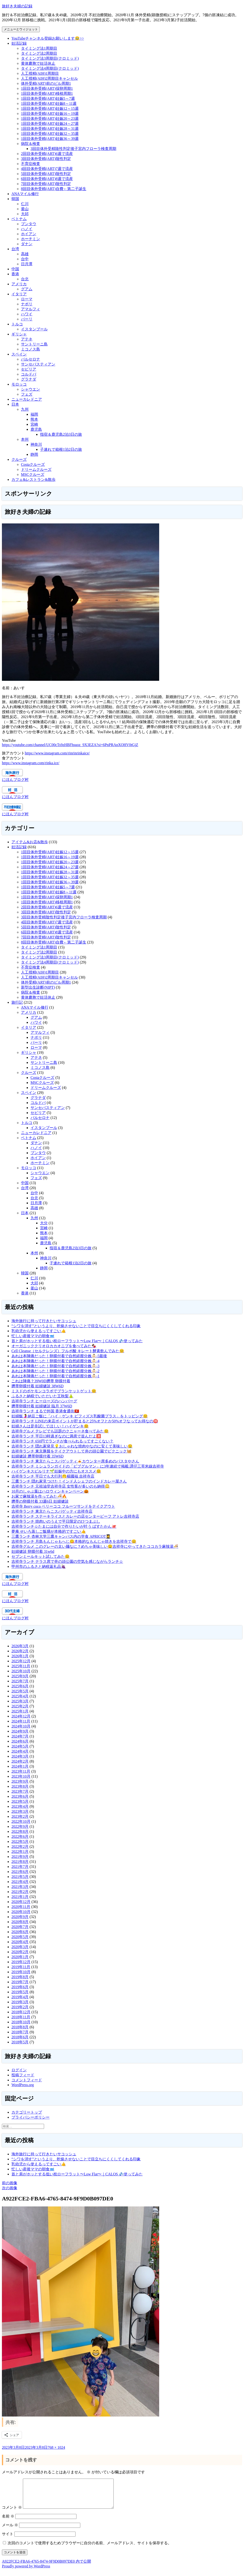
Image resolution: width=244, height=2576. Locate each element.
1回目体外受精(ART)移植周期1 (47, 93)
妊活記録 (19, 43)
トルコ (17, 324)
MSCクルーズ (32, 474)
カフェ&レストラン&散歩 (33, 479)
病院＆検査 (30, 144)
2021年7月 (20, 1867)
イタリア (19, 294)
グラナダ (28, 379)
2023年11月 (20, 1771)
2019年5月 (20, 1992)
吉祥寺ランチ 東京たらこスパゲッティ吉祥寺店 (51, 1511)
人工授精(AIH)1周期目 (40, 73)
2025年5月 (20, 1691)
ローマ (26, 299)
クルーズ (19, 459)
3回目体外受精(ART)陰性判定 (46, 159)
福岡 (34, 414)
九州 (25, 409)
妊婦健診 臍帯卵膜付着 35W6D (37, 1456)
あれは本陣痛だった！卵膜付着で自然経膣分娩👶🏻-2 (55, 1371)
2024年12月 (20, 1716)
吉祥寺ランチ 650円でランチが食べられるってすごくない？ (62, 1441)
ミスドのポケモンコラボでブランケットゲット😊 (53, 1391)
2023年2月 (20, 1816)
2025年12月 (20, 1661)
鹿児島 (36, 429)
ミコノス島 (30, 349)
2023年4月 (20, 1806)
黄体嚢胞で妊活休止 (38, 63)
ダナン (26, 244)
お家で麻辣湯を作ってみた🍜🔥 (39, 1496)
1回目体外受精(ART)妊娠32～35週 (50, 134)
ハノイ (26, 229)
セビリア (28, 369)
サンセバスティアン (38, 364)
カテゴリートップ (26, 2112)
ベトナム (19, 219)
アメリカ (19, 284)
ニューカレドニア (26, 399)
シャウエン (30, 389)
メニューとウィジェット (21, 29)
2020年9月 (20, 1917)
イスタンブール (34, 329)
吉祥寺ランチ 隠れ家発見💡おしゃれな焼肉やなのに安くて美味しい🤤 (71, 1446)
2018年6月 (20, 2037)
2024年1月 (20, 1766)
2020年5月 (20, 1937)
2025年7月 (20, 1681)
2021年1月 (20, 1897)
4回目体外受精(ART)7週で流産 (47, 169)
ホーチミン (30, 239)
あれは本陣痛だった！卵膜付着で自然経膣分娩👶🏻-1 (55, 1376)
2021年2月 (20, 1892)
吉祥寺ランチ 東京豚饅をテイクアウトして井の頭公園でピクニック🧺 (71, 1451)
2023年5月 (20, 1801)
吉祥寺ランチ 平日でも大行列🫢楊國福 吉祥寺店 (52, 1476)
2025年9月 (20, 1676)
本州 (25, 439)
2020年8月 (20, 1922)
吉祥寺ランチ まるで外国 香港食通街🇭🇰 (45, 1411)
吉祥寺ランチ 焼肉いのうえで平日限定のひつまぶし (55, 1521)
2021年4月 (20, 1882)
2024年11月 (20, 1721)
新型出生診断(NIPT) (38, 987)
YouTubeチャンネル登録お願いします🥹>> (47, 38)
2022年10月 (20, 1821)
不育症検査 (30, 164)
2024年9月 (20, 1731)
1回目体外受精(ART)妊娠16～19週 (50, 113)
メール (10, 2531)
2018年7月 (20, 2032)
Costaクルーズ (33, 464)
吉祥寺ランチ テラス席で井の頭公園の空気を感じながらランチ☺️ (67, 1561)
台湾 (15, 249)
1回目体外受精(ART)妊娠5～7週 (48, 98)
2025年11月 (20, 1666)
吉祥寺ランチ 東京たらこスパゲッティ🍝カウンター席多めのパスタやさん (75, 1461)
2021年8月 (20, 1862)
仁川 (25, 204)
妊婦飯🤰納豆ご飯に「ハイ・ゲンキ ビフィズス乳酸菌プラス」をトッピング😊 (79, 1416)
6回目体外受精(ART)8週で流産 (47, 179)
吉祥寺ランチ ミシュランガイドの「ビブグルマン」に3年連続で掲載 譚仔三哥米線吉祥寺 (87, 1466)
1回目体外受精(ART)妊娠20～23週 (50, 119)
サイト (7, 2540)
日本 (15, 404)
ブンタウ (28, 224)
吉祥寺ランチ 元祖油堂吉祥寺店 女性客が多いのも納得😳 (60, 1486)
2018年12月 (20, 2012)
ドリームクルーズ (36, 469)
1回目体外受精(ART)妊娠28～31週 (50, 129)
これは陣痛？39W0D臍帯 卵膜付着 (40, 1381)
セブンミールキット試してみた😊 (40, 1556)
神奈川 (36, 444)
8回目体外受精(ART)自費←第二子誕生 (53, 189)
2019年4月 (20, 1997)
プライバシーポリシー (30, 2117)
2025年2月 (20, 1706)
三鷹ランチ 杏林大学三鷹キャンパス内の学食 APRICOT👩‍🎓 (61, 1536)
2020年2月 (20, 1952)
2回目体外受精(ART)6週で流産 (47, 154)
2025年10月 (20, 1671)
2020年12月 (20, 1902)
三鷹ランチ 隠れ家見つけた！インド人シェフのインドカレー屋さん (69, 1481)
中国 (15, 269)
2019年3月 (20, 2002)
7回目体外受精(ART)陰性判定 (46, 184)
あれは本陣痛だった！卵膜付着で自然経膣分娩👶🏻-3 (55, 1366)
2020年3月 (20, 1947)
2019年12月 (20, 1962)
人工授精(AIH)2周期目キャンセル (49, 78)
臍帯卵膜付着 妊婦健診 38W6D (37, 1386)
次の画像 (9, 2188)
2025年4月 (20, 1696)
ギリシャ (19, 334)
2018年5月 (20, 2042)
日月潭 (26, 264)
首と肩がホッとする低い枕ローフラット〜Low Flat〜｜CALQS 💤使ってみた (77, 1341)
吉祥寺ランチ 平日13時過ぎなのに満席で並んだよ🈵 (56, 1436)
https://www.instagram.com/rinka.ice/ (30, 763)
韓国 (15, 199)
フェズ (26, 394)
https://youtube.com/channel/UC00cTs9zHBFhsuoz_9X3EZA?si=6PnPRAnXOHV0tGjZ (70, 745)
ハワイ (26, 314)
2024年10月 (20, 1726)
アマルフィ (30, 309)
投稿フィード (22, 2075)
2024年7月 (20, 1736)
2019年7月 (20, 1982)
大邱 (25, 214)
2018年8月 (20, 2027)
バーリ (26, 319)
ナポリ (26, 304)
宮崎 (34, 424)
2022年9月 (20, 1826)
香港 (15, 274)
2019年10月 (20, 1972)
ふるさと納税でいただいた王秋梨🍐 (42, 1396)
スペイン (19, 354)
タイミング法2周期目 (39, 53)
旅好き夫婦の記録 (17, 6)
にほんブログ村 (15, 780)
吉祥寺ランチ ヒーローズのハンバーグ (44, 1401)
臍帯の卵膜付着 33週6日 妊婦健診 (40, 1501)
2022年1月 (20, 1852)
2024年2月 (20, 1761)
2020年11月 (20, 1907)
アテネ (26, 339)
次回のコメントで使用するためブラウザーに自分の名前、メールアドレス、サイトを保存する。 (90, 2549)
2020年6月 (20, 1932)
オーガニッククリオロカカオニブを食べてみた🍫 (53, 1346)
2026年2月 (20, 1651)
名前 (8, 2522)
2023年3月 (20, 1811)
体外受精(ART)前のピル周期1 (46, 83)
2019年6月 (20, 1987)
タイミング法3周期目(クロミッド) (50, 58)
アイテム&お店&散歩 (29, 842)
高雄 (25, 254)
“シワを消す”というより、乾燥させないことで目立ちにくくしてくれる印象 (76, 1326)
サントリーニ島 (34, 344)
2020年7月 (20, 1927)
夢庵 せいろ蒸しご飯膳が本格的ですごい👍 (48, 1531)
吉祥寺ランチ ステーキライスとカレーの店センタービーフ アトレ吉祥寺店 (75, 1516)
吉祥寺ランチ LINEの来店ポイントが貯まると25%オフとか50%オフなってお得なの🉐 (84, 1421)
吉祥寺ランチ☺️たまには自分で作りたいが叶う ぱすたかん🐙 (63, 1526)
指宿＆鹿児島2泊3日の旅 (61, 434)
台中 (25, 259)
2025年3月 (20, 1701)
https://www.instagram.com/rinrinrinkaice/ (57, 753)
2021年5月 (20, 1877)
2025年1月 (20, 1711)
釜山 (25, 209)
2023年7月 (20, 1791)
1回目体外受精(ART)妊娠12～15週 (50, 108)
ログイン (19, 2070)
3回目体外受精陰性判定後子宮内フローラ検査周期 (73, 149)
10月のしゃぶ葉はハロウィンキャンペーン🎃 (50, 1491)
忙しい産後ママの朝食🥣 (32, 1336)
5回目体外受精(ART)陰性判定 (46, 174)
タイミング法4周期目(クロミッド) (50, 68)
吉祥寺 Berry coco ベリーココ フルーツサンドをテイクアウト (63, 1506)
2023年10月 (20, 1776)
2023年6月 (20, 1796)
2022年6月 (20, 1836)
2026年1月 (20, 1656)
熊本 (34, 419)
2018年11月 (20, 2017)
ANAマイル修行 (25, 194)
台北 (25, 279)
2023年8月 (20, 1786)
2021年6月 (20, 1872)
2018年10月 (20, 2022)
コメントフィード (26, 2080)
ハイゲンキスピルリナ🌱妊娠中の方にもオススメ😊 (56, 1471)
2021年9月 (20, 1857)
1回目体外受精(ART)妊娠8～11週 (48, 103)
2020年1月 (20, 1957)
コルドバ (28, 374)
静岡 (34, 454)
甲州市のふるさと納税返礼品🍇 (38, 1566)
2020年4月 (20, 1942)
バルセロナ (30, 359)
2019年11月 (20, 1967)
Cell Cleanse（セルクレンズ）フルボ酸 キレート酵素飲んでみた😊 (67, 1351)
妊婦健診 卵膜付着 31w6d (32, 1551)
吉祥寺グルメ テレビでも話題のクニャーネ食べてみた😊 (60, 1431)
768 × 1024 (56, 2447)
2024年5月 (20, 1746)
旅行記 (17, 1002)
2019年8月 (20, 1977)
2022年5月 (20, 1841)
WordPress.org (22, 2085)
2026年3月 (20, 1646)
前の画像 (9, 2183)
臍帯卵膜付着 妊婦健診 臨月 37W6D (41, 1406)
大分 (44, 1223)
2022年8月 (20, 1831)
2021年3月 (20, 1887)
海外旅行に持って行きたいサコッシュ (43, 1321)
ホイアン (28, 234)
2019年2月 (20, 2007)
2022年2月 (20, 1847)
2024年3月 (20, 1756)
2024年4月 (20, 1751)
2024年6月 (20, 1741)
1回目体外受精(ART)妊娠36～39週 (50, 139)
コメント (12, 2513)
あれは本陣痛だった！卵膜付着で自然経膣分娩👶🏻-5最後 (59, 1356)
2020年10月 (20, 1912)
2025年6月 (20, 1686)
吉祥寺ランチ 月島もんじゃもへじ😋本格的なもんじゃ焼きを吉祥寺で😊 (73, 1541)
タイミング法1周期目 (39, 48)
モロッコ (19, 384)
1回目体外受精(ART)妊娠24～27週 (50, 124)
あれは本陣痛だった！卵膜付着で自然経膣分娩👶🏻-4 (55, 1361)
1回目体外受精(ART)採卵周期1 (47, 88)
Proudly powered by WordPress (26, 2572)
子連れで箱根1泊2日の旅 (61, 449)
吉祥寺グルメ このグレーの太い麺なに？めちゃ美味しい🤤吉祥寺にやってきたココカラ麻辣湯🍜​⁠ (94, 1546)
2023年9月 (20, 1781)
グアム (26, 289)
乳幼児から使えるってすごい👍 (38, 1331)
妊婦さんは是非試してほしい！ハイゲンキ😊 (50, 1426)
